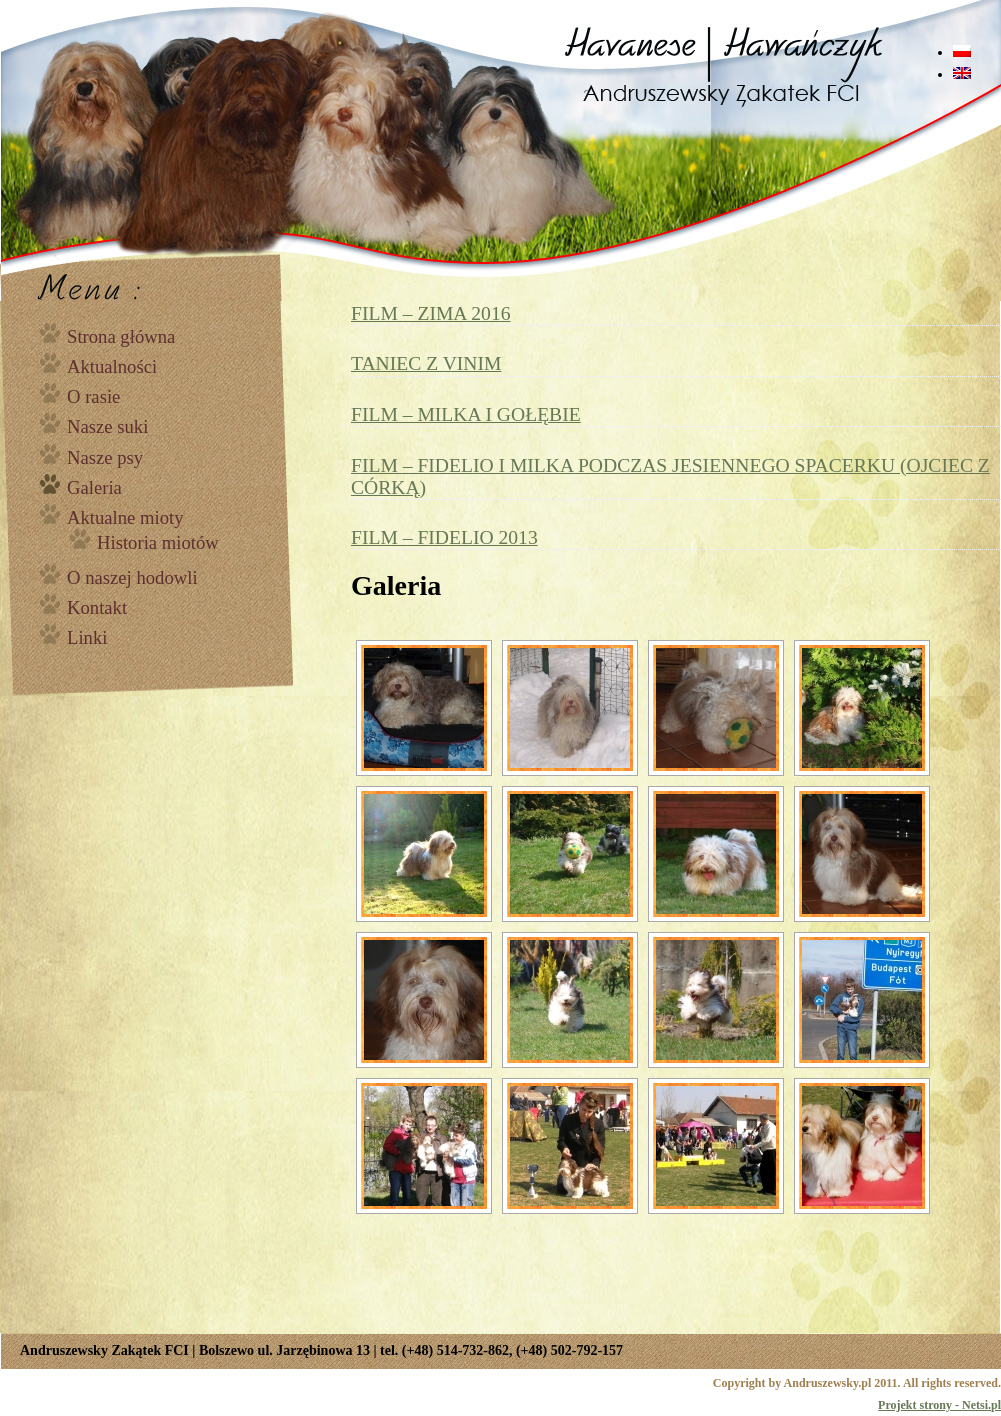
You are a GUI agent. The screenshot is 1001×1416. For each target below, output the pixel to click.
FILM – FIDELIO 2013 (444, 537)
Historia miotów (158, 542)
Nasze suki (107, 426)
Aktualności (112, 366)
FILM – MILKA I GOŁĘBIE (466, 414)
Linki (87, 637)
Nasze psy (105, 457)
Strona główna (121, 336)
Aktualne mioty (125, 517)
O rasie (93, 396)
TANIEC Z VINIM (426, 363)
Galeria (94, 487)
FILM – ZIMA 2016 (430, 313)
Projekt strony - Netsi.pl (939, 1405)
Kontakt (97, 607)
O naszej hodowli (132, 577)
